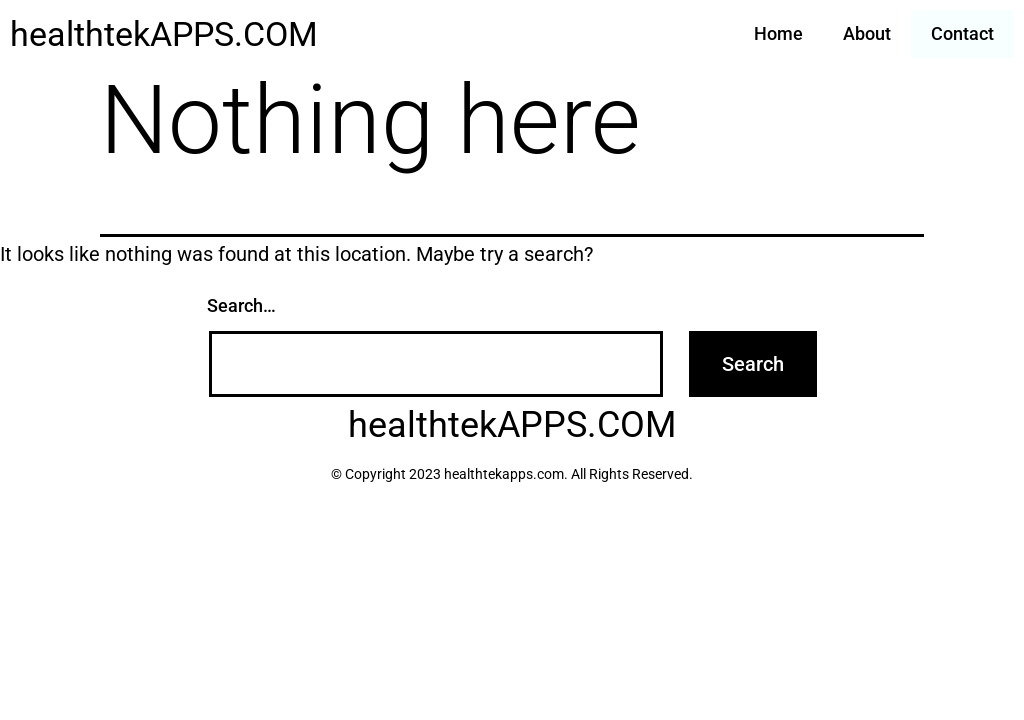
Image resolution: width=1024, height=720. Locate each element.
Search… (241, 305)
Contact (962, 33)
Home (778, 33)
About (867, 33)
